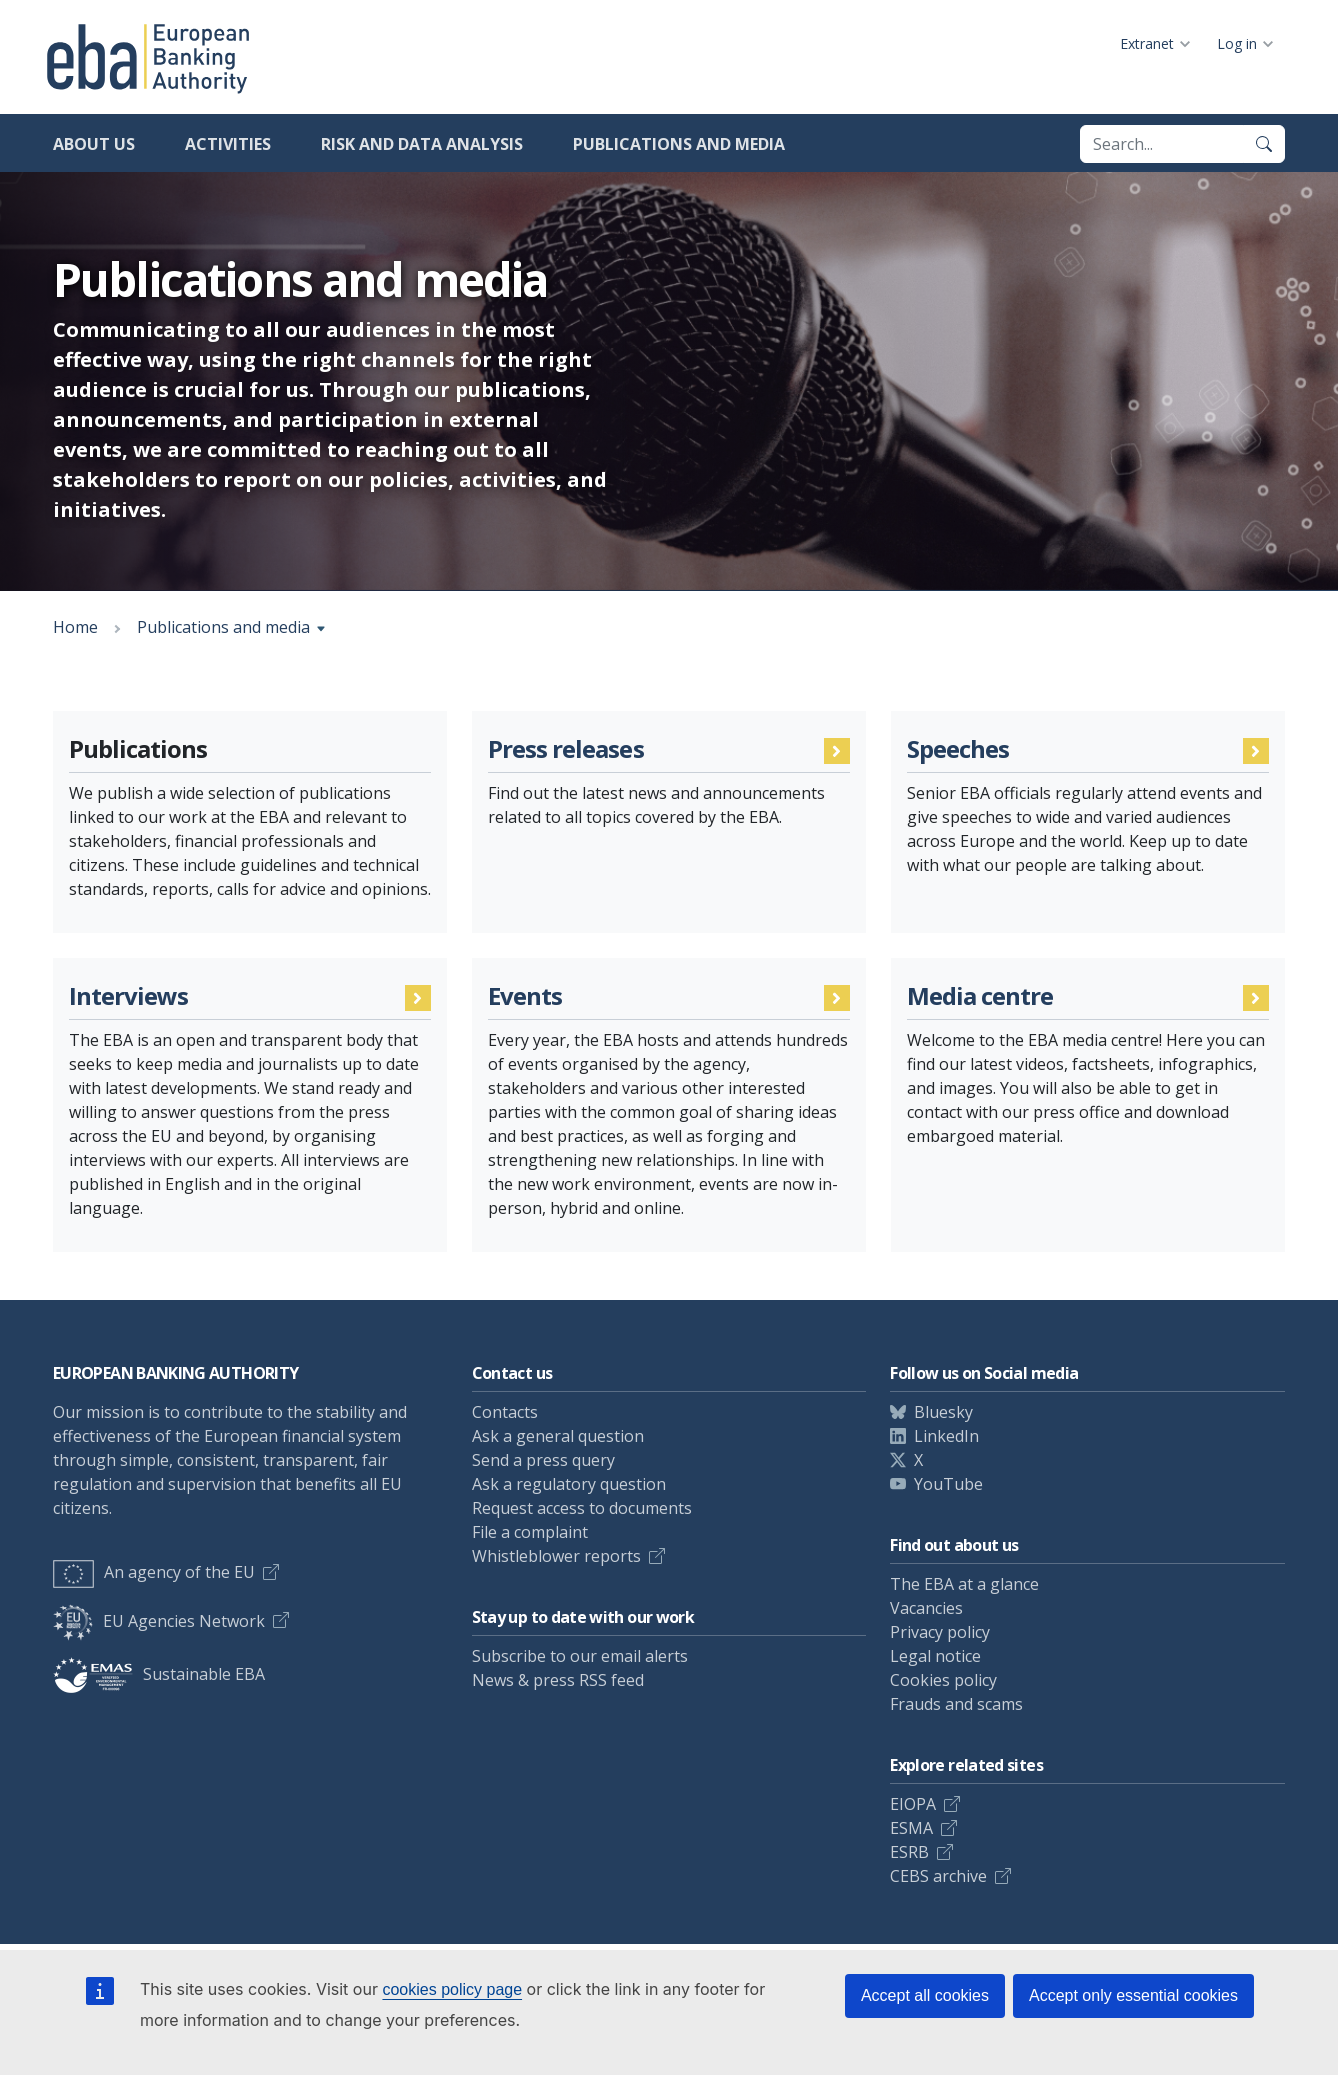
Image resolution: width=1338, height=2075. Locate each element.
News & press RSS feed (558, 1680)
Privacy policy (940, 1632)
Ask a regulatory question (569, 1484)
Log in (1237, 43)
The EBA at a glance (964, 1584)
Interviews (128, 996)
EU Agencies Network (159, 1621)
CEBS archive (938, 1876)
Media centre (980, 996)
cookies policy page (452, 1989)
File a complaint (530, 1532)
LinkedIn (946, 1436)
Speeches (958, 749)
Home (75, 627)
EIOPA (913, 1804)
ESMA (911, 1828)
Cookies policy (943, 1680)
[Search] (1264, 144)
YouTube (948, 1484)
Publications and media (679, 144)
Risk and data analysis (422, 144)
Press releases (566, 749)
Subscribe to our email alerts (580, 1656)
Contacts (505, 1412)
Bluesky (943, 1412)
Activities (228, 144)
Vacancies (926, 1608)
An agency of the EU (154, 1572)
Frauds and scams (956, 1704)
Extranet (1147, 43)
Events (525, 996)
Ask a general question (558, 1436)
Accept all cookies (925, 1995)
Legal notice (935, 1656)
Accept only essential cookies (1133, 1995)
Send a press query (543, 1460)
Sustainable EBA (159, 1674)
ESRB (909, 1852)
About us (94, 144)
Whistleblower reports (556, 1556)
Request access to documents (582, 1508)
